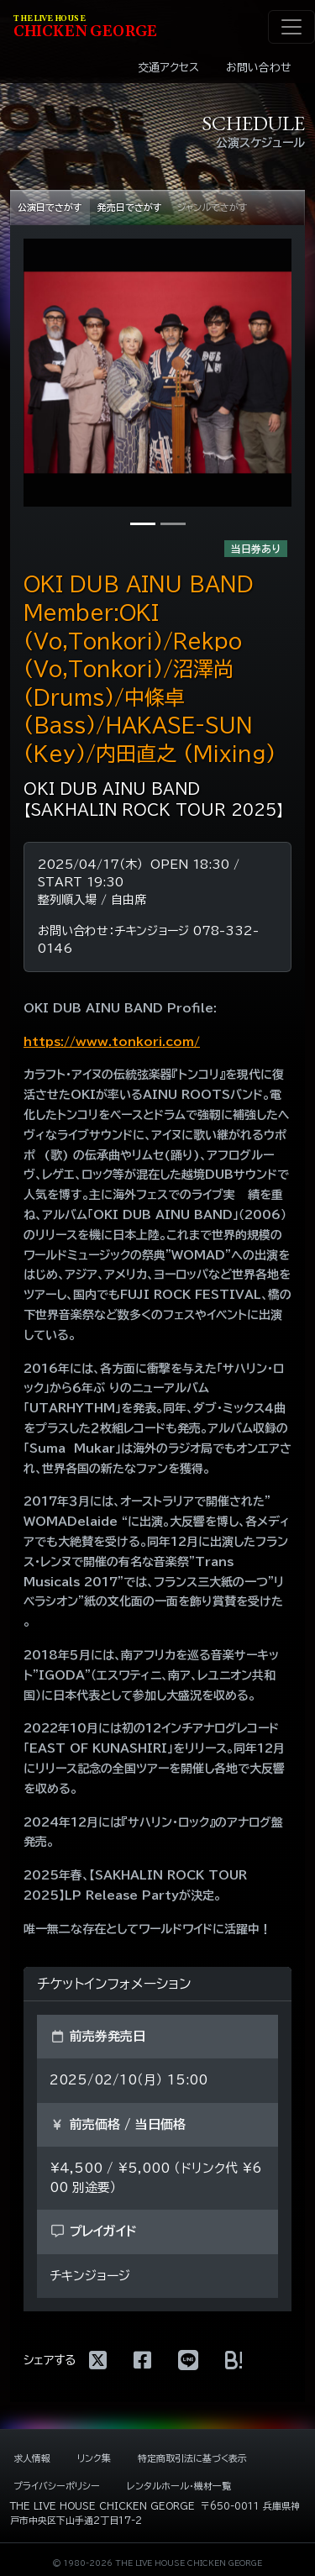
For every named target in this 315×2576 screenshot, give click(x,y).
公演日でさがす (50, 207)
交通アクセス (168, 67)
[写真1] (142, 524)
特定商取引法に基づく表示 (192, 2458)
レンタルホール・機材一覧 (179, 2485)
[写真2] (173, 524)
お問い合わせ (258, 67)
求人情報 (31, 2458)
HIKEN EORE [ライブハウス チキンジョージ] (85, 27)
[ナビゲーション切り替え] (291, 27)
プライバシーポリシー (56, 2485)
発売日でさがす (129, 207)
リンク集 (94, 2458)
